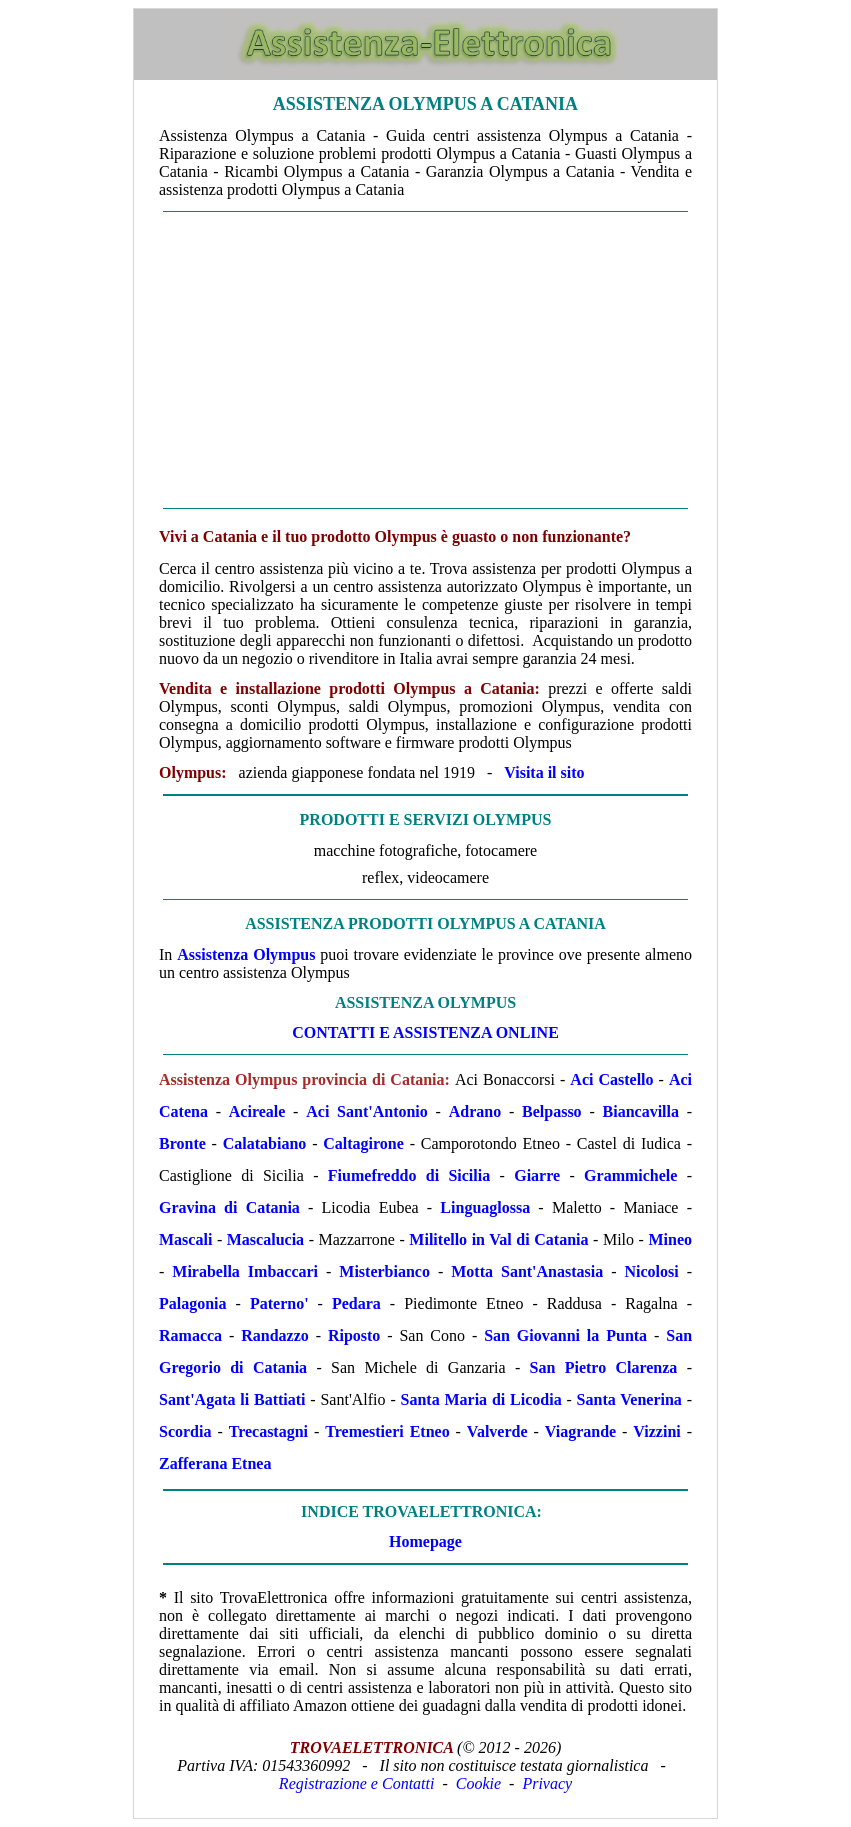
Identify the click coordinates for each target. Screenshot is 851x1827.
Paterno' (279, 1303)
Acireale (257, 1111)
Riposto (354, 1335)
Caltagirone (363, 1143)
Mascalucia (265, 1239)
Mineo (670, 1239)
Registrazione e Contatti (357, 1783)
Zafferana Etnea (215, 1463)
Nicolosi (652, 1271)
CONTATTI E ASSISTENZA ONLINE (425, 1032)
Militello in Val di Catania (498, 1239)
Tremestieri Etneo (387, 1431)
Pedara (356, 1303)
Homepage (425, 1541)
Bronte (182, 1143)
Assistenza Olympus (246, 954)
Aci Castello (611, 1079)
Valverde (497, 1431)
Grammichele (630, 1175)
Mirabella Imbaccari (245, 1271)
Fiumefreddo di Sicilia (409, 1175)
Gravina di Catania (229, 1207)
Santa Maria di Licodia (481, 1399)
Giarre (537, 1175)
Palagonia (193, 1303)
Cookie (478, 1783)
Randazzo (275, 1335)
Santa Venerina (629, 1399)
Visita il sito (544, 772)
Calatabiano (265, 1143)
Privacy (547, 1783)
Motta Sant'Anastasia (527, 1271)
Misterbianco (384, 1271)
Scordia (185, 1431)
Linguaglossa (485, 1207)
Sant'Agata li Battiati (232, 1399)
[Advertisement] (425, 360)
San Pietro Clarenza (604, 1367)
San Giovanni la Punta (565, 1335)
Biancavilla (641, 1111)
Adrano (475, 1111)
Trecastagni (268, 1431)
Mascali (185, 1239)
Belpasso (552, 1111)
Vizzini (656, 1431)
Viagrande (580, 1431)
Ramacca (190, 1335)
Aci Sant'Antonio (367, 1111)
